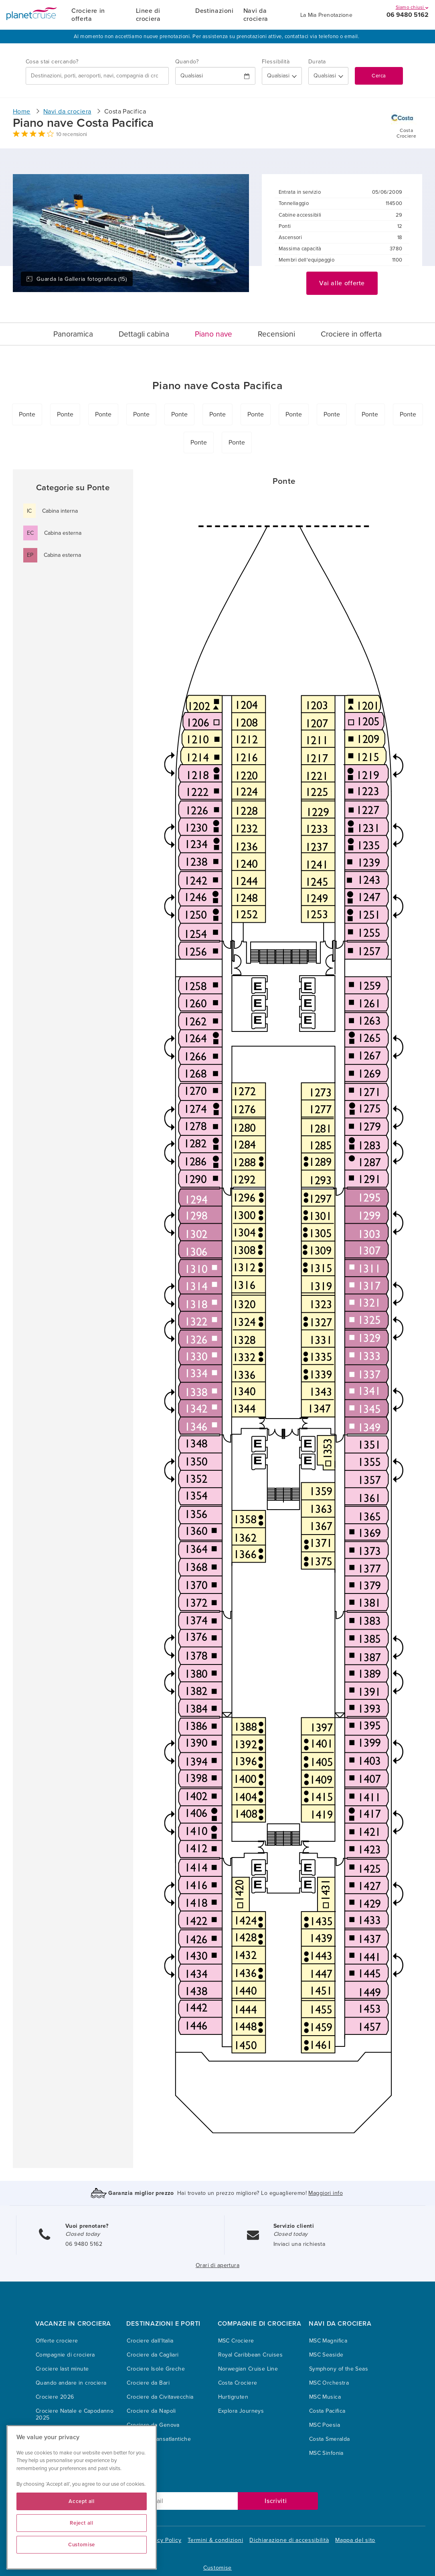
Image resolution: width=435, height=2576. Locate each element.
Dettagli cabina (144, 334)
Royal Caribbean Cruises (250, 2354)
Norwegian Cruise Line (248, 2368)
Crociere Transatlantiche (159, 2439)
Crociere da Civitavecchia (160, 2396)
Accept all (82, 2501)
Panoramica (73, 334)
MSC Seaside (326, 2354)
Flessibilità (275, 61)
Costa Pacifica (327, 2411)
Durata (317, 61)
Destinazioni (214, 11)
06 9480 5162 (407, 15)
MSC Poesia (324, 2425)
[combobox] (97, 76)
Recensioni (276, 334)
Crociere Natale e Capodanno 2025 (74, 2414)
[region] (81, 2497)
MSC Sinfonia (326, 2453)
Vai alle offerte (342, 283)
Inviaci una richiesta (299, 2244)
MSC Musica (325, 2396)
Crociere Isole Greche (156, 2368)
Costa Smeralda (329, 2439)
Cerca (379, 76)
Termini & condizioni (215, 2540)
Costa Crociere (237, 2382)
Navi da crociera (255, 15)
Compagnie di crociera (65, 2354)
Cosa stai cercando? (52, 61)
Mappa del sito (355, 2540)
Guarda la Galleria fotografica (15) (76, 279)
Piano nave (213, 334)
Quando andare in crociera (71, 2382)
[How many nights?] (328, 76)
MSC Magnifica (328, 2340)
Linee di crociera (148, 15)
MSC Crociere (236, 2340)
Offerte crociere (57, 2340)
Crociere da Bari (148, 2382)
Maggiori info (325, 2193)
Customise (217, 2567)
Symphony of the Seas (338, 2368)
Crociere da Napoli (151, 2411)
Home (21, 112)
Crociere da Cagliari (152, 2354)
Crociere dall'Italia (150, 2340)
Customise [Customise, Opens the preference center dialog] (81, 2544)
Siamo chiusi (412, 7)
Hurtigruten (233, 2396)
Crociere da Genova (153, 2425)
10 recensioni (71, 134)
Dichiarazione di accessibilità (289, 2540)
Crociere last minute (62, 2368)
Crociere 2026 (55, 2396)
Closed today (82, 2234)
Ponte (27, 414)
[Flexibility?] (282, 76)
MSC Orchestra (329, 2382)
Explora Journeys (241, 2411)
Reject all (81, 2523)
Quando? (186, 61)
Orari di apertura (217, 2265)
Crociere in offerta (88, 15)
